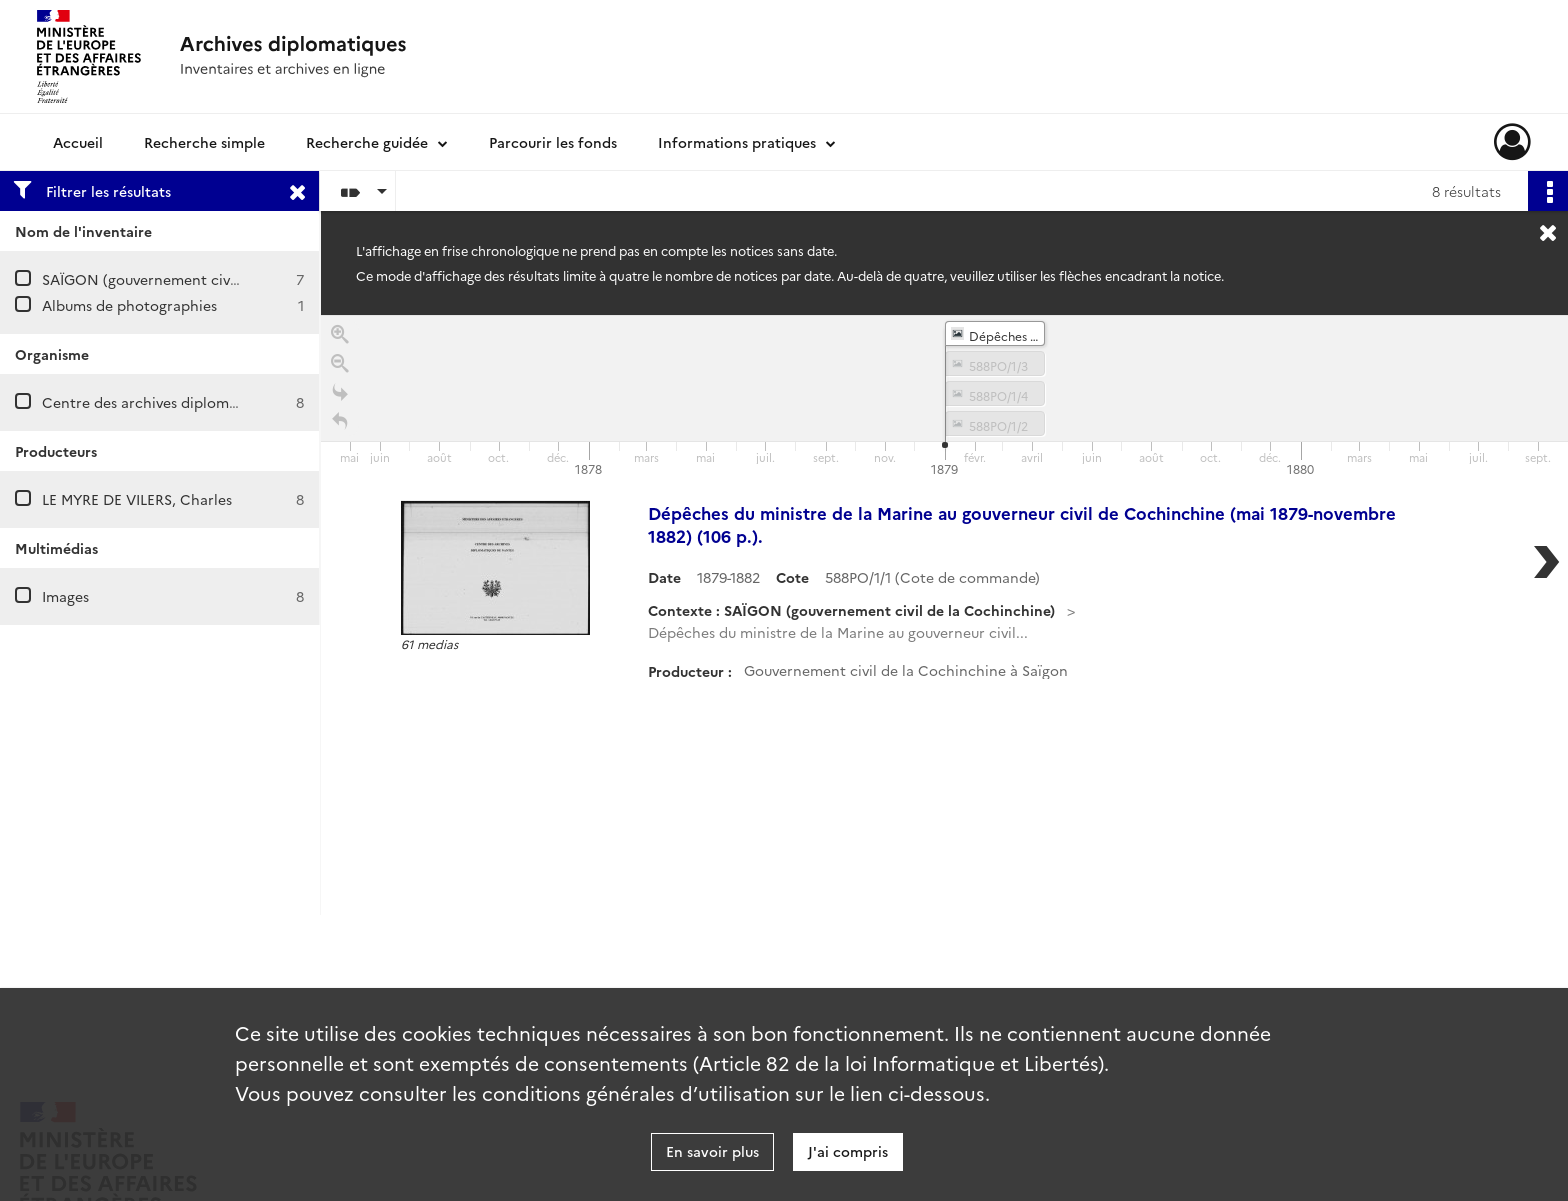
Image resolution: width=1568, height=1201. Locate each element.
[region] (944, 615)
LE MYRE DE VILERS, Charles (137, 499)
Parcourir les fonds (553, 142)
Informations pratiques (737, 142)
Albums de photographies (129, 305)
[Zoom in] (340, 337)
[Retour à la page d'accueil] (340, 424)
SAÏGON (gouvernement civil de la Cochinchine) (206, 279)
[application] (944, 398)
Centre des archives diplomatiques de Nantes (197, 402)
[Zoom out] (340, 366)
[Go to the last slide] (340, 395)
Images (65, 596)
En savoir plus (712, 1151)
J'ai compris (848, 1151)
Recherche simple (204, 142)
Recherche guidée (367, 142)
